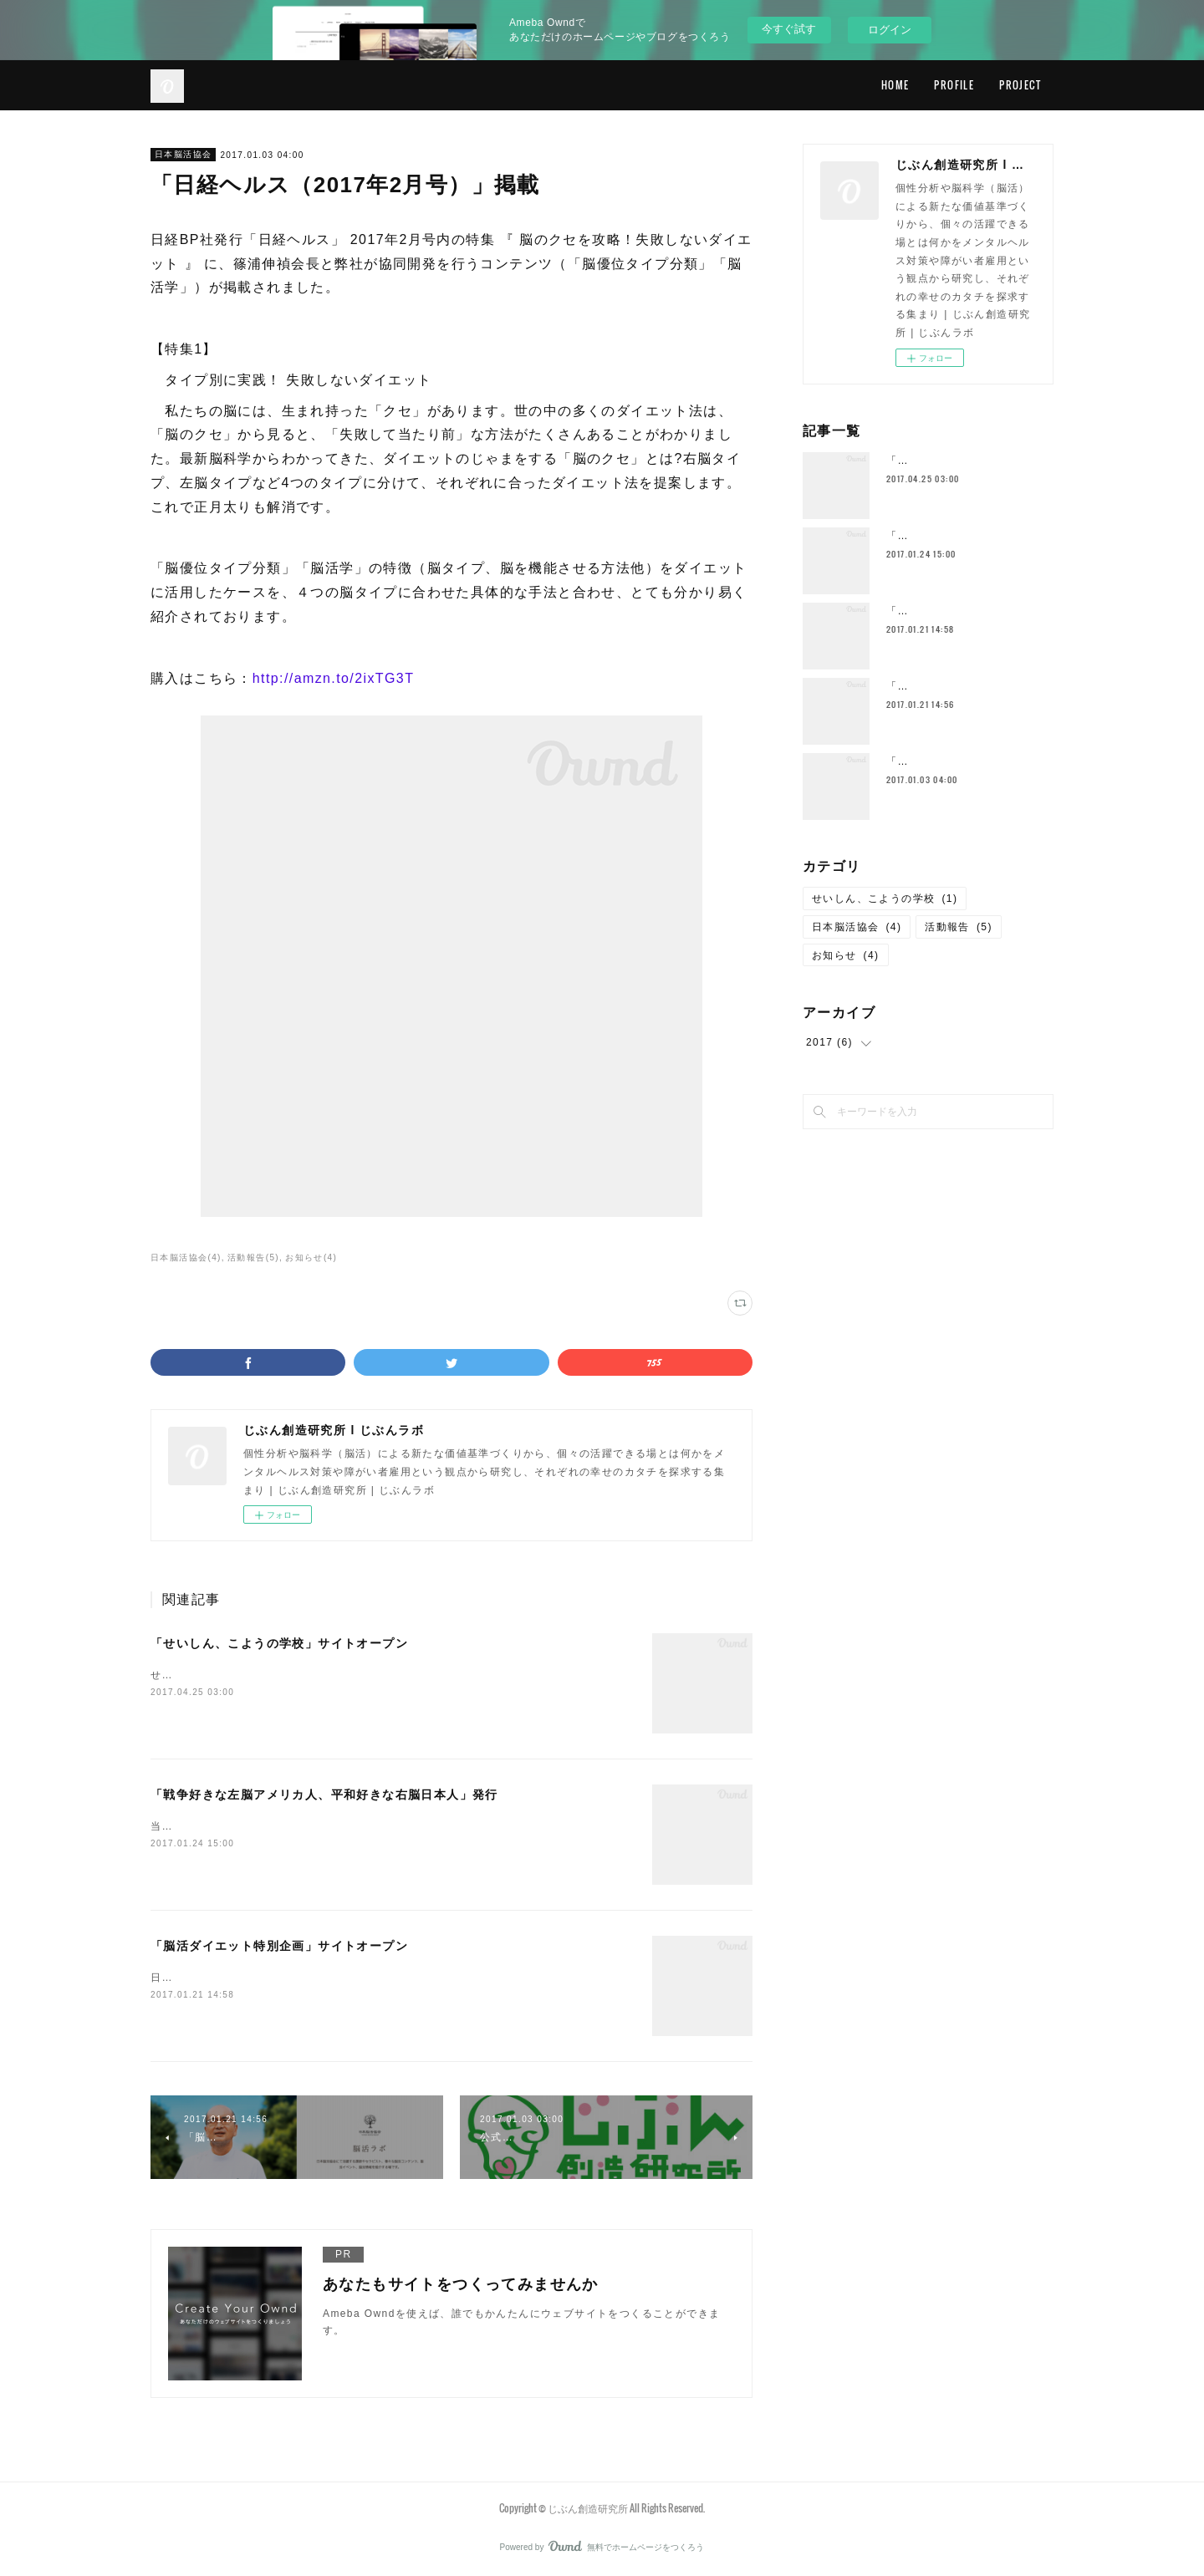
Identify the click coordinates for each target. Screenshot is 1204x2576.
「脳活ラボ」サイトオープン (959, 686)
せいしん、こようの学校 (884, 898)
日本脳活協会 (183, 154)
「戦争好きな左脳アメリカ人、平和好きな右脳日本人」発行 (324, 1794)
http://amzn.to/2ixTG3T (334, 678)
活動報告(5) (253, 1257)
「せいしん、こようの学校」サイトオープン (279, 1643)
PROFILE (954, 85)
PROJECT (1020, 85)
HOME (895, 85)
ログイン (889, 29)
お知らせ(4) (311, 1257)
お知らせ (846, 955)
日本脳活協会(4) (186, 1257)
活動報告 (958, 927)
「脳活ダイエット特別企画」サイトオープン (279, 1945)
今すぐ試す (789, 29)
